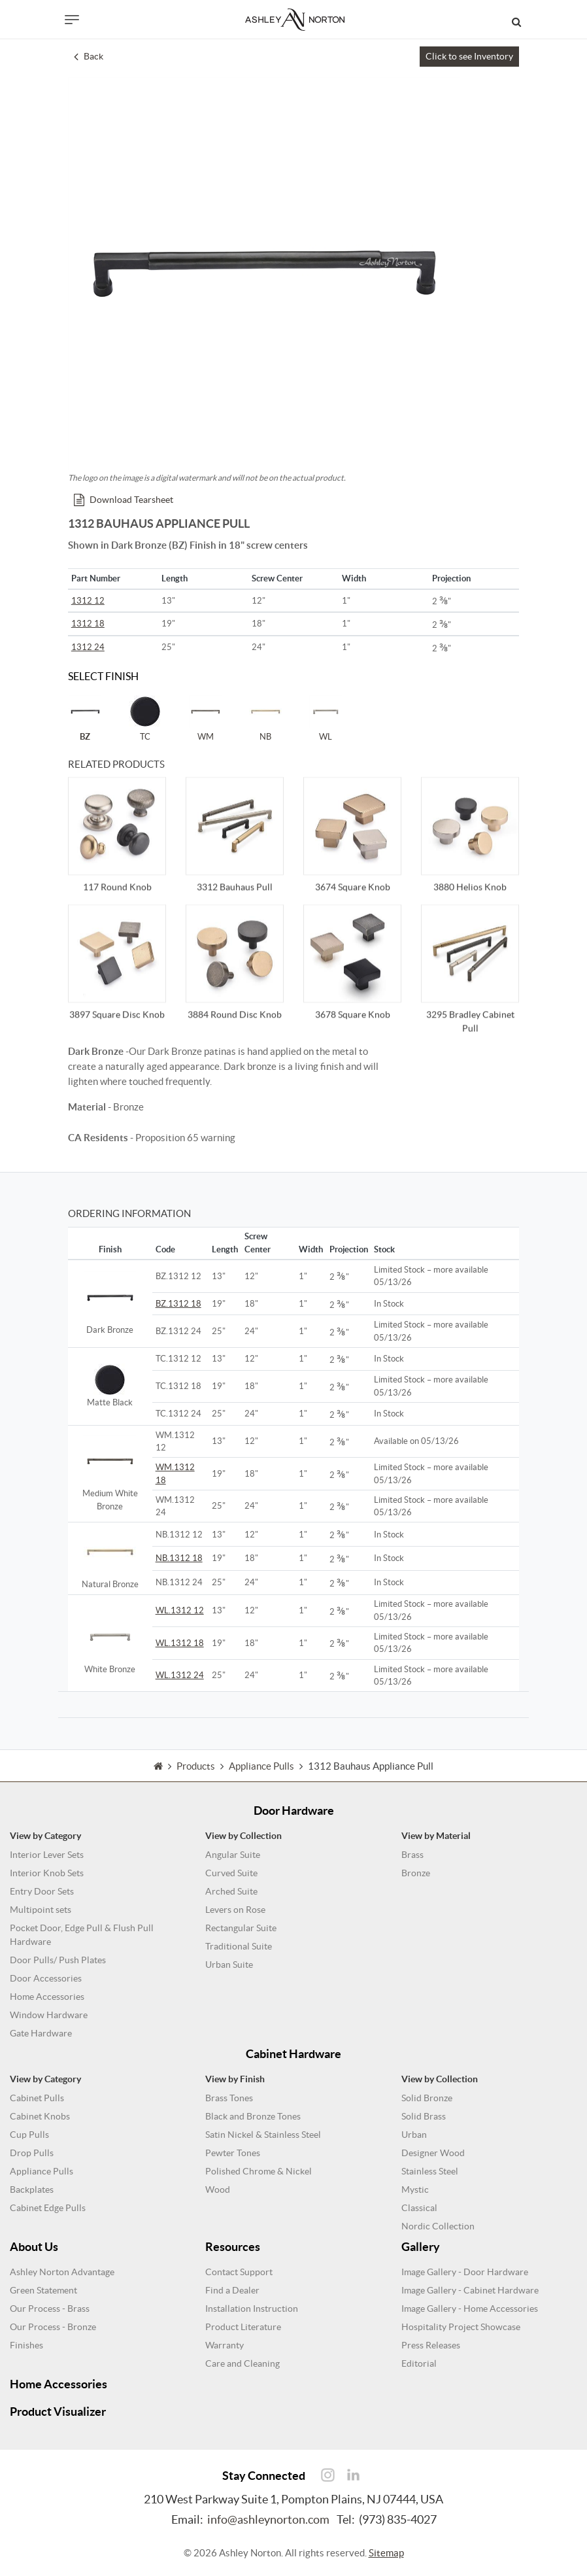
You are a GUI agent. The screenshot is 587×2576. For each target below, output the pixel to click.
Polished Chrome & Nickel (258, 2171)
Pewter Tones (232, 2153)
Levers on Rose (235, 1909)
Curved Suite (231, 1873)
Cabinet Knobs (40, 2116)
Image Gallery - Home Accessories (469, 2308)
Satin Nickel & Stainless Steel (263, 2134)
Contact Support (239, 2272)
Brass (412, 1854)
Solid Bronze (426, 2098)
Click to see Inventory (469, 56)
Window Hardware (49, 2015)
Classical (419, 2208)
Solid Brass (423, 2116)
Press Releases (430, 2345)
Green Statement (43, 2290)
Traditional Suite (238, 1946)
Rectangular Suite (241, 1928)
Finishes (26, 2345)
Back (88, 56)
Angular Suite (232, 1854)
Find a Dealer (232, 2290)
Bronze (415, 1873)
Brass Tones (229, 2098)
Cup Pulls (29, 2134)
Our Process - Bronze (53, 2327)
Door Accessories (46, 1978)
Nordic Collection (438, 2226)
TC (145, 718)
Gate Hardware (41, 2033)
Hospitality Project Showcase (460, 2327)
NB (265, 718)
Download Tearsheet (123, 499)
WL (326, 718)
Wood (217, 2189)
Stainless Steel (429, 2171)
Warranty (224, 2345)
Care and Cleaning (242, 2363)
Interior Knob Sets (47, 1873)
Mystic (415, 2189)
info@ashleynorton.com (268, 2519)
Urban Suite (229, 1964)
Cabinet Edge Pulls (48, 2208)
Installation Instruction (251, 2308)
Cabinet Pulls (37, 2098)
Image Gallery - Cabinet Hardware (470, 2290)
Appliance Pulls (41, 2171)
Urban (414, 2134)
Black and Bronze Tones (253, 2116)
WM (205, 718)
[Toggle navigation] (72, 19)
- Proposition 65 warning (151, 1137)
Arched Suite (231, 1891)
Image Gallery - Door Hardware (464, 2272)
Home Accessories (47, 1996)
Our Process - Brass (50, 2308)
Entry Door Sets (42, 1891)
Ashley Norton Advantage (62, 2272)
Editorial (419, 2363)
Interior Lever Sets (47, 1854)
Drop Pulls (32, 2153)
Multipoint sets (40, 1909)
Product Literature (243, 2327)
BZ (85, 718)
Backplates (32, 2189)
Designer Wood (433, 2153)
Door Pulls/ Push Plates (58, 1960)
